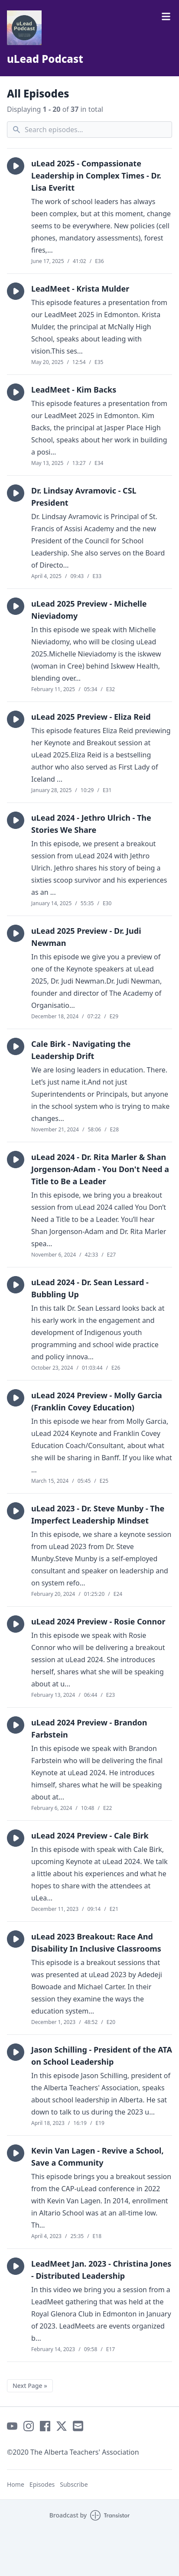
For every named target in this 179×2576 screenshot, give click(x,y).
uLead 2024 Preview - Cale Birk (90, 1835)
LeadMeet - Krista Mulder (80, 288)
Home (15, 2484)
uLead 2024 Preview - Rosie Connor (98, 1621)
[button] (15, 166)
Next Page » (30, 2385)
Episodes (42, 2484)
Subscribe (74, 2484)
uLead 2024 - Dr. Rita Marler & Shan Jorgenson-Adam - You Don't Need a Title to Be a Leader (100, 1169)
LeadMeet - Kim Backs (73, 389)
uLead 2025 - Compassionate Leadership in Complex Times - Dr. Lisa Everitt (96, 175)
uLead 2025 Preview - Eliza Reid (91, 716)
